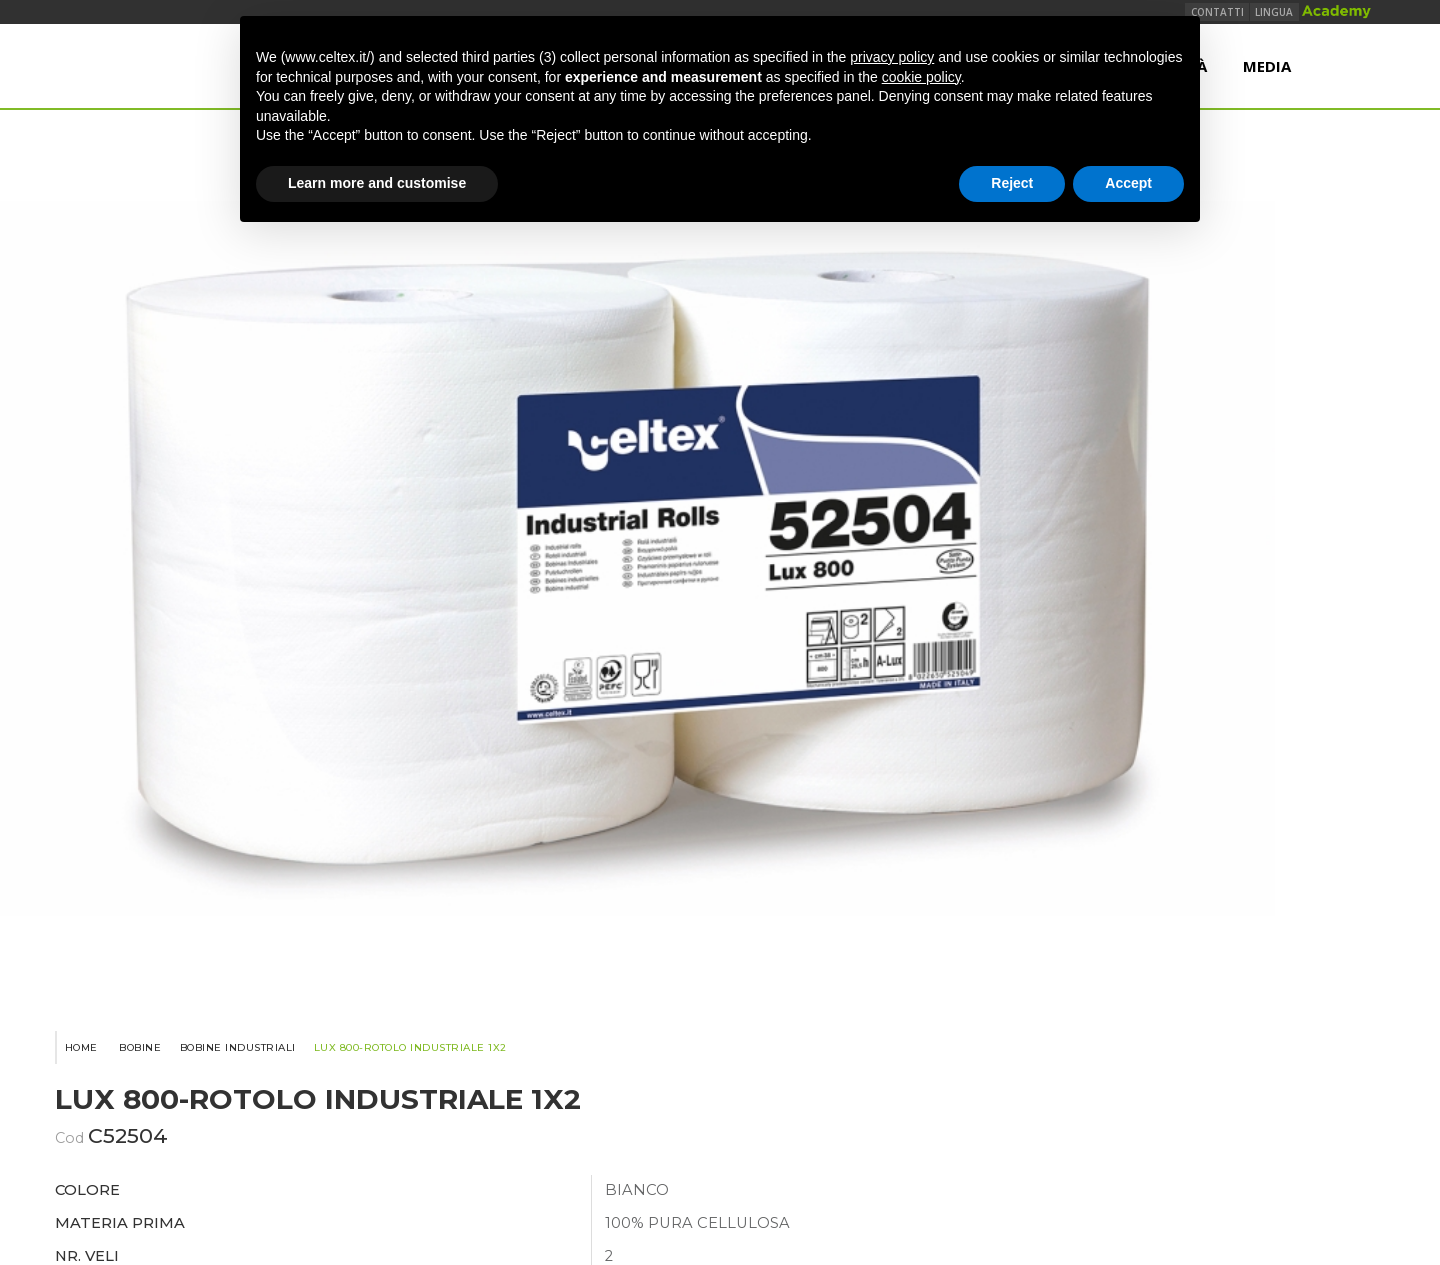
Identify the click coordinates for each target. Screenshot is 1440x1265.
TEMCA (1035, 1088)
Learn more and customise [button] (377, 183)
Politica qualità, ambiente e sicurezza (505, 1088)
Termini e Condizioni (710, 1088)
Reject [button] (1012, 183)
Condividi (990, 728)
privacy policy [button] (892, 57)
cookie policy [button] (921, 77)
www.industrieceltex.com (720, 979)
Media (1266, 78)
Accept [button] (1128, 183)
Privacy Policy (949, 1088)
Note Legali (831, 1088)
